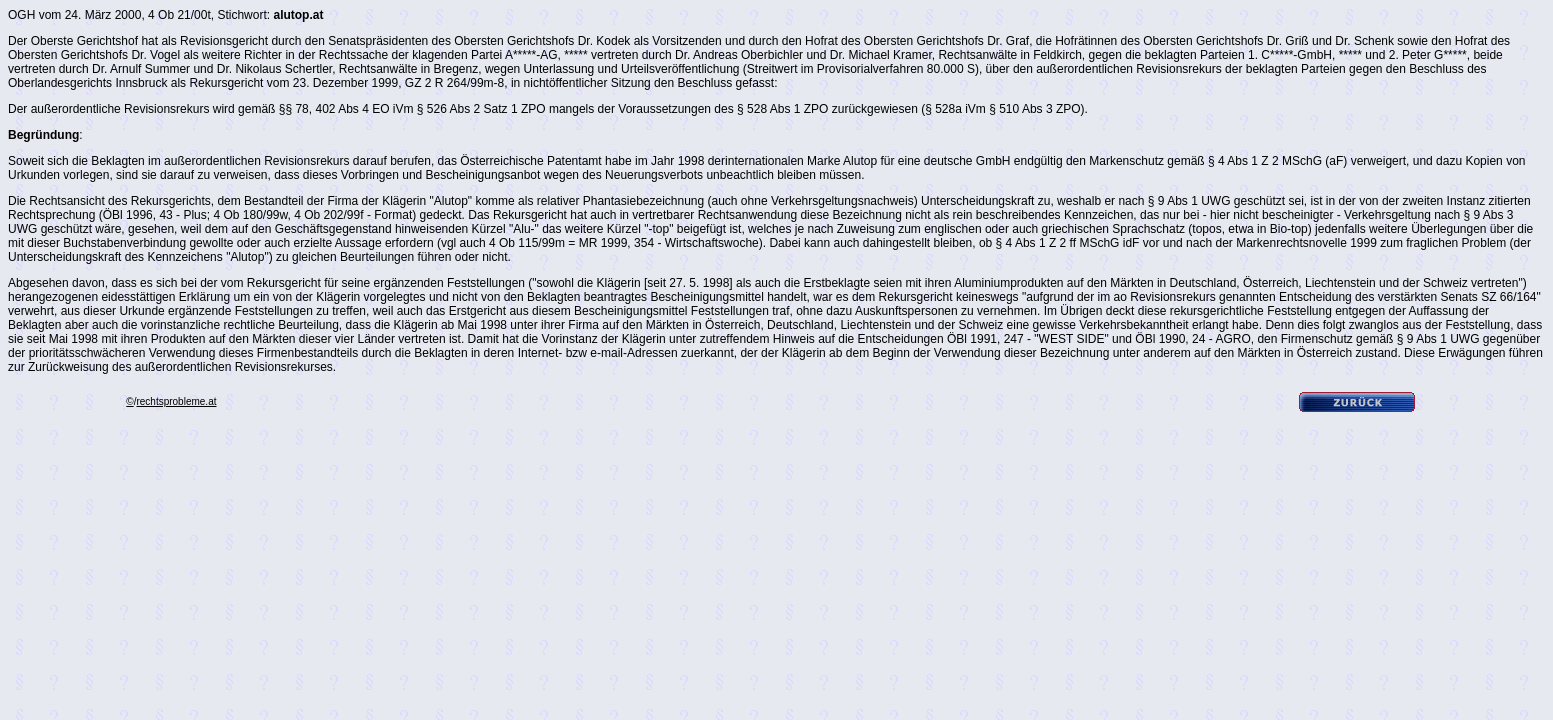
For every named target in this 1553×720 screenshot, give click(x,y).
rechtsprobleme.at (176, 401)
